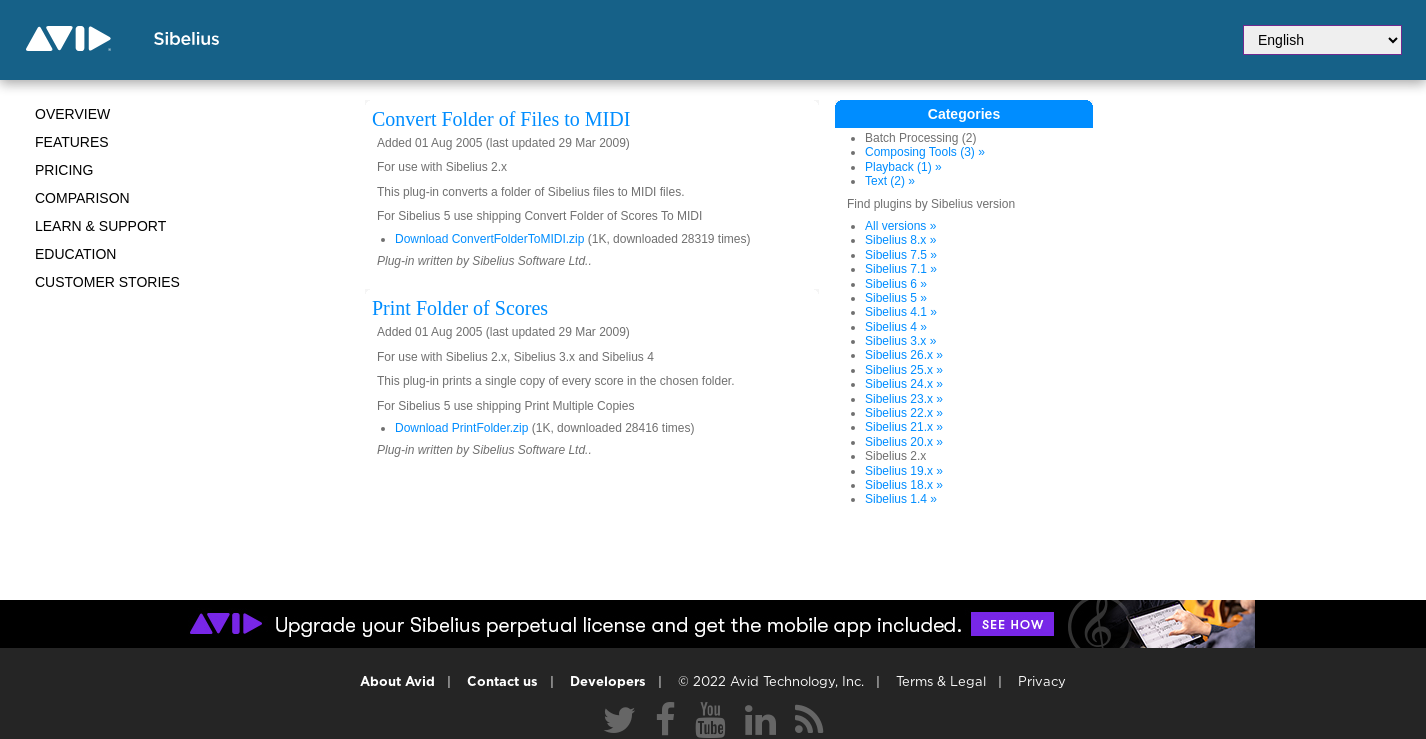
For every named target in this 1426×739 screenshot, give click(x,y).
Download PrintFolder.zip (461, 428)
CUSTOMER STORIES (107, 282)
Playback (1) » (903, 167)
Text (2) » (890, 181)
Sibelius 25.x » (904, 370)
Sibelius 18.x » (904, 485)
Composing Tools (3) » (925, 152)
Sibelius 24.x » (904, 384)
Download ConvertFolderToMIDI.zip (489, 239)
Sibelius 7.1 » (901, 269)
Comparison (82, 198)
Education (75, 254)
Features (72, 142)
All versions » (900, 226)
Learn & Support (100, 226)
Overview (72, 114)
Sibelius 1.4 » (901, 499)
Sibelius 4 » (896, 327)
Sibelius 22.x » (904, 413)
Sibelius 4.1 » (901, 312)
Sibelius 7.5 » (901, 255)
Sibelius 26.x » (904, 355)
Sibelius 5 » (896, 298)
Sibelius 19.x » (904, 471)
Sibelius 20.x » (904, 442)
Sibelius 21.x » (904, 427)
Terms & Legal (941, 682)
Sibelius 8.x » (900, 240)
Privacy (1042, 682)
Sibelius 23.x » (904, 399)
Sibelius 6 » (896, 284)
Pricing (64, 170)
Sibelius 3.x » (900, 341)
